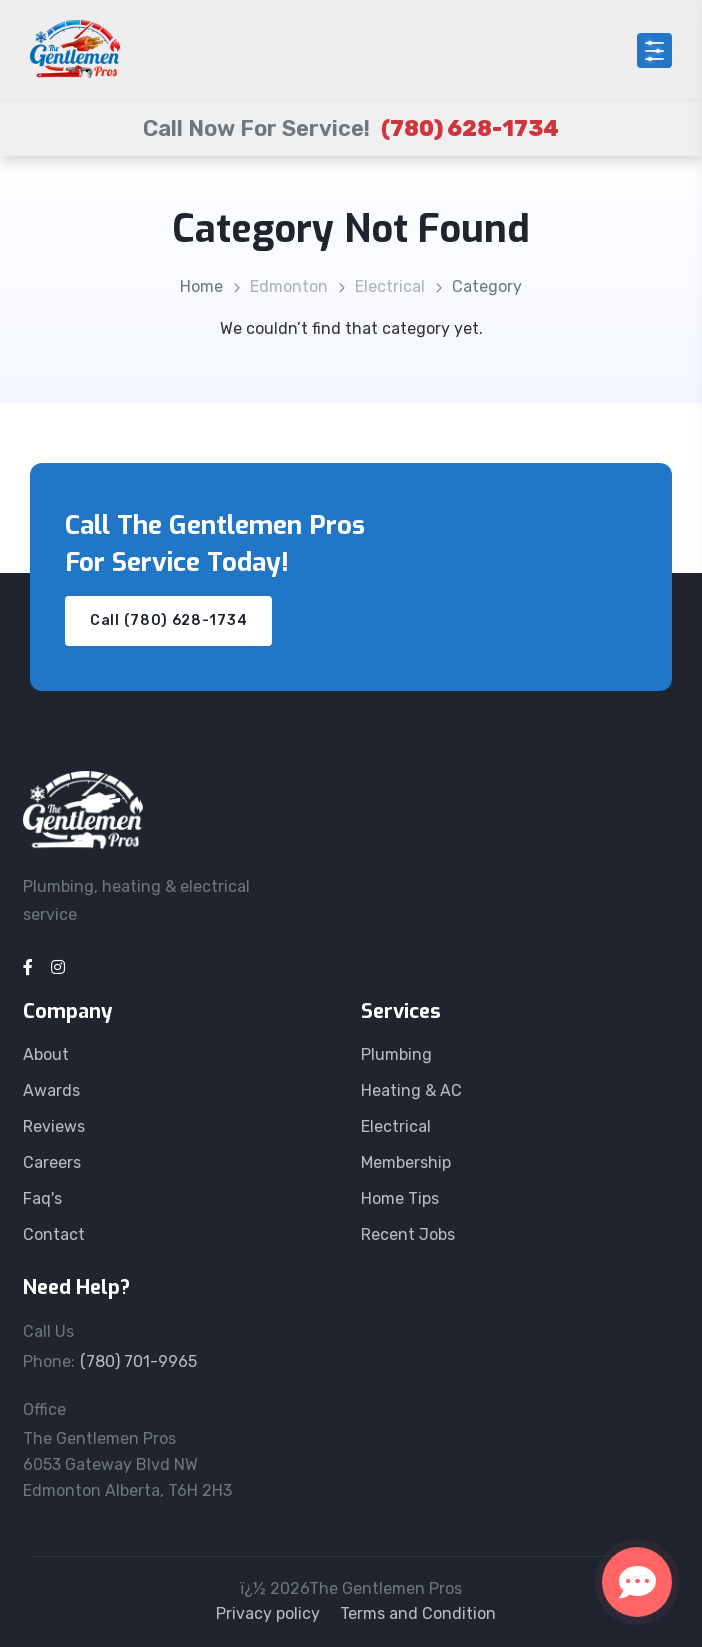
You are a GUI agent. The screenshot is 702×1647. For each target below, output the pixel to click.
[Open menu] (654, 50)
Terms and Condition (418, 1613)
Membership (406, 1162)
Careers (52, 1162)
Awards (51, 1090)
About (46, 1054)
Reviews (54, 1126)
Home (201, 286)
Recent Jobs (408, 1234)
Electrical (390, 286)
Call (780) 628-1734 (168, 620)
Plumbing (396, 1054)
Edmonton (289, 286)
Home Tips (400, 1198)
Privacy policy (268, 1613)
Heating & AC (411, 1090)
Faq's (42, 1198)
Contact (54, 1234)
